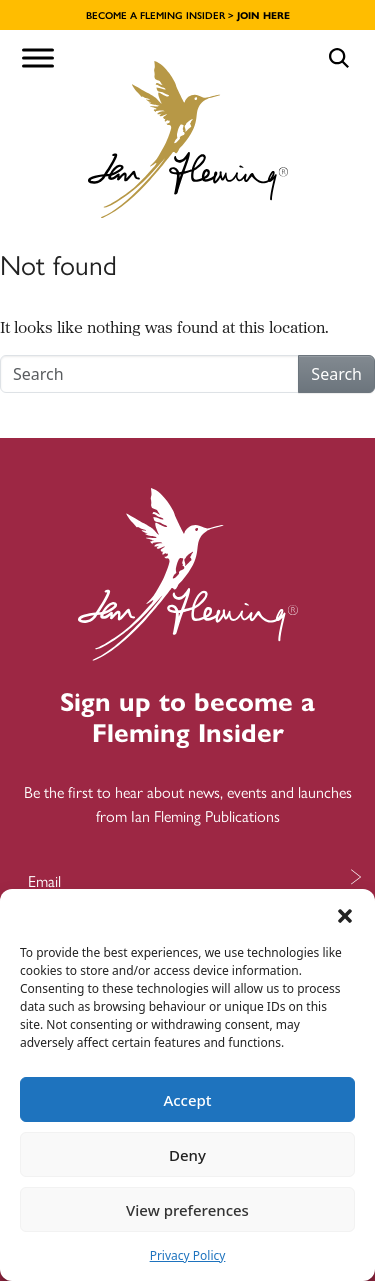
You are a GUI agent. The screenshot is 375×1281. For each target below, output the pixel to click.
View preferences (187, 1210)
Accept (187, 1100)
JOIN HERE (263, 15)
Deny (187, 1155)
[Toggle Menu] (38, 57)
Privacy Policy (188, 1255)
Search (336, 374)
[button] (345, 914)
